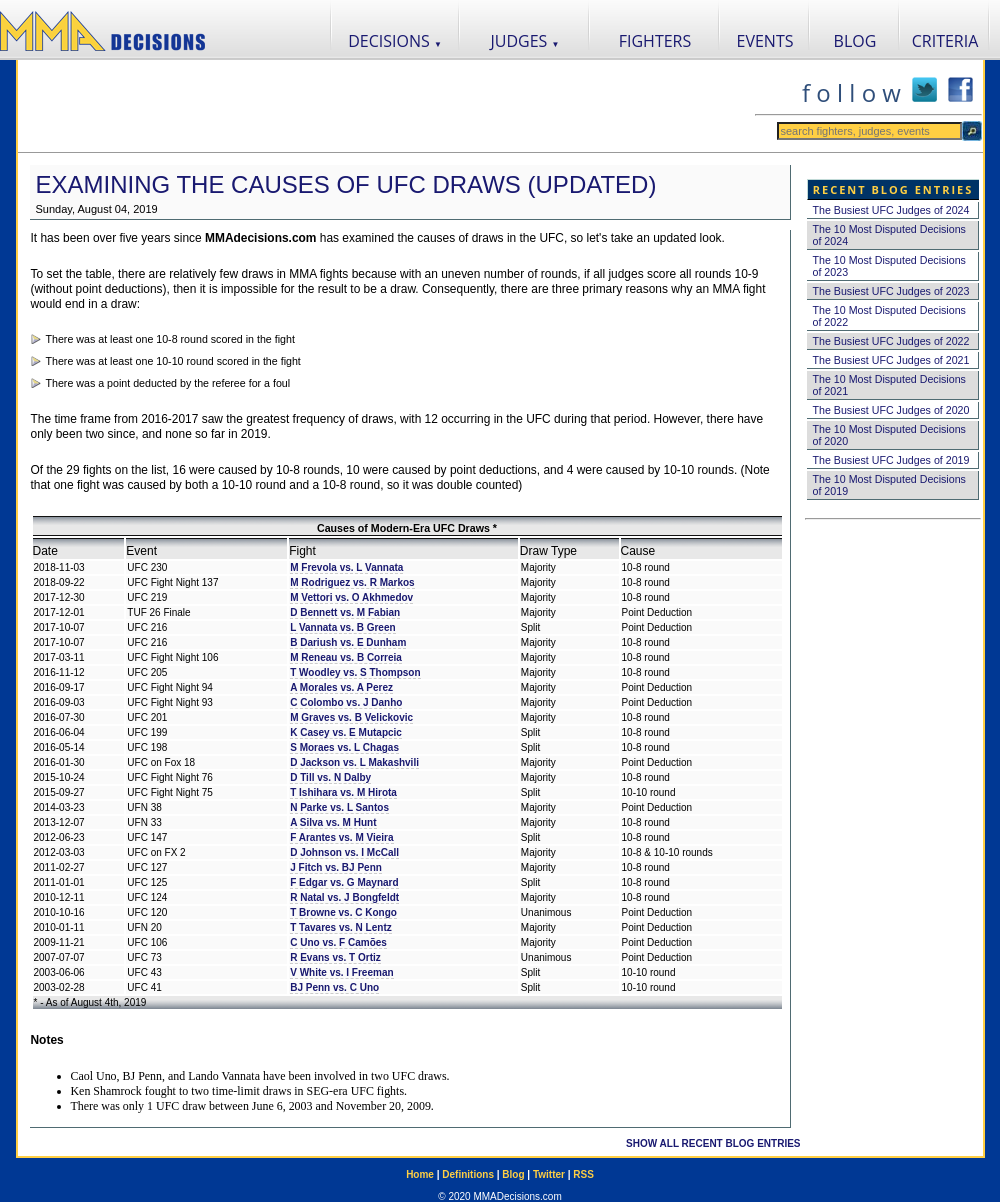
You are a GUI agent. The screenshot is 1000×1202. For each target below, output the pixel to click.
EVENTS (765, 41)
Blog (513, 1174)
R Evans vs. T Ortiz (335, 957)
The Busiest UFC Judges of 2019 (891, 460)
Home (420, 1174)
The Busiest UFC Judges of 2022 (891, 341)
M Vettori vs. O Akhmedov (351, 597)
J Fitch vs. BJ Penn (336, 867)
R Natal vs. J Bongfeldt (344, 897)
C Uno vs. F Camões (338, 942)
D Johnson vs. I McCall (344, 852)
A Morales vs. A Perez (341, 687)
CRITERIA (945, 41)
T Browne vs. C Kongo (343, 912)
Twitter (549, 1174)
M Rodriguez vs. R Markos (352, 582)
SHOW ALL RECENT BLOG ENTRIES (713, 1143)
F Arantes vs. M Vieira (341, 837)
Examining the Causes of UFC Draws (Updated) (346, 184)
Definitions (468, 1174)
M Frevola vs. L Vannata (346, 567)
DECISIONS (395, 41)
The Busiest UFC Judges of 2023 (891, 291)
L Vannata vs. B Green (342, 627)
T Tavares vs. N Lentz (341, 927)
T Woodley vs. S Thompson (355, 672)
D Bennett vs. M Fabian (345, 612)
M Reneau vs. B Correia (346, 657)
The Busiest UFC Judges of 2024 (891, 210)
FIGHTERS (655, 41)
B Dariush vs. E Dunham (348, 642)
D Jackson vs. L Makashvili (354, 762)
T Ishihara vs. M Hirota (343, 792)
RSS (583, 1174)
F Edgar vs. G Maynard (344, 882)
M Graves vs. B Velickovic (351, 717)
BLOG (855, 41)
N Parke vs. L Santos (339, 807)
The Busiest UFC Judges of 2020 (891, 410)
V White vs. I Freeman (341, 972)
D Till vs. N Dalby (330, 777)
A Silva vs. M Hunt (333, 822)
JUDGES (525, 41)
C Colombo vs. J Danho (346, 702)
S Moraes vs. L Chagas (344, 747)
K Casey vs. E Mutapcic (346, 732)
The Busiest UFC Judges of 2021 (891, 360)
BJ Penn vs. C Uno (334, 987)
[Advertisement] (386, 106)
